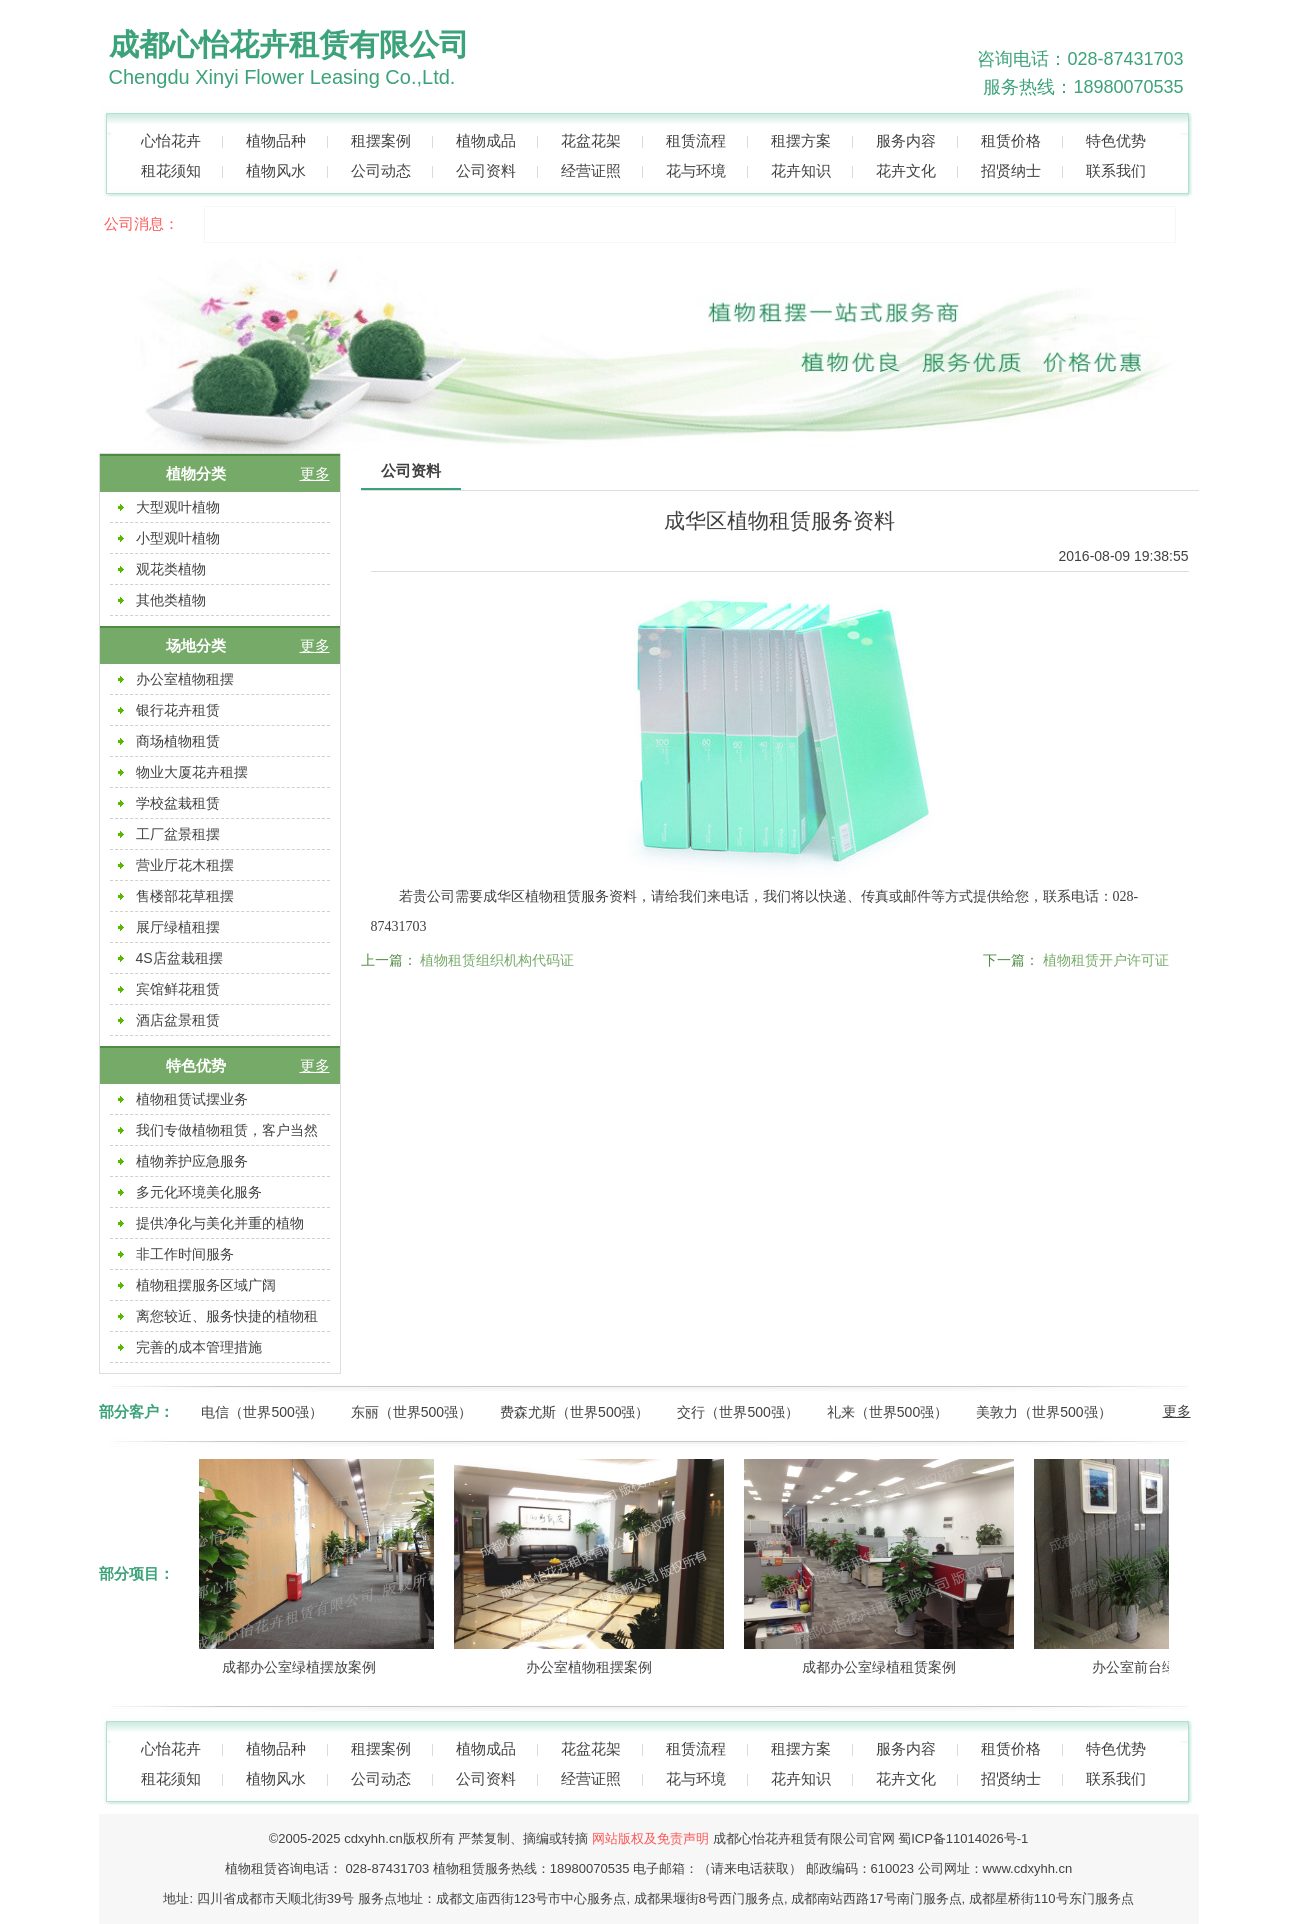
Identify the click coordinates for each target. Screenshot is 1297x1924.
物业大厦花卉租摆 (192, 772)
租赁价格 (1011, 140)
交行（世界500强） (737, 1412)
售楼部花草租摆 (185, 896)
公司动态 (381, 170)
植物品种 (276, 140)
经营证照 (591, 170)
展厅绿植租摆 (178, 927)
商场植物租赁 (178, 741)
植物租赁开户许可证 (1106, 960)
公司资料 (486, 170)
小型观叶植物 (178, 538)
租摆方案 (801, 140)
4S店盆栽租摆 (179, 958)
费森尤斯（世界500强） (574, 1412)
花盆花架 (591, 140)
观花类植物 (171, 569)
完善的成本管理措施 (199, 1347)
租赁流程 (696, 140)
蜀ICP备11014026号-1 (963, 1838)
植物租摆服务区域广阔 (206, 1285)
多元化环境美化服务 (199, 1192)
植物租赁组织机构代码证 (497, 960)
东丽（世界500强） (411, 1412)
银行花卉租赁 (178, 710)
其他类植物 (171, 600)
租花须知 (171, 170)
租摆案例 (381, 140)
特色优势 (1116, 140)
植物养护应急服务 (192, 1161)
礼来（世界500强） (887, 1412)
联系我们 (1116, 170)
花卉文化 (906, 170)
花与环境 (696, 170)
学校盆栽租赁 (178, 803)
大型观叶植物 (178, 507)
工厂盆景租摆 (178, 834)
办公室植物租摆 (185, 679)
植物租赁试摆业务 (192, 1099)
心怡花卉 (171, 140)
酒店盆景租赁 (178, 1020)
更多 (315, 473)
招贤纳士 (1011, 170)
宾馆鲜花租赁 (178, 989)
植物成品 (486, 140)
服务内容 (906, 140)
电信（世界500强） (261, 1412)
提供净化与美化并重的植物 (220, 1223)
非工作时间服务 (185, 1254)
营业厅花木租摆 (185, 865)
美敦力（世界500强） (1043, 1412)
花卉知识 (801, 170)
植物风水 (276, 170)
